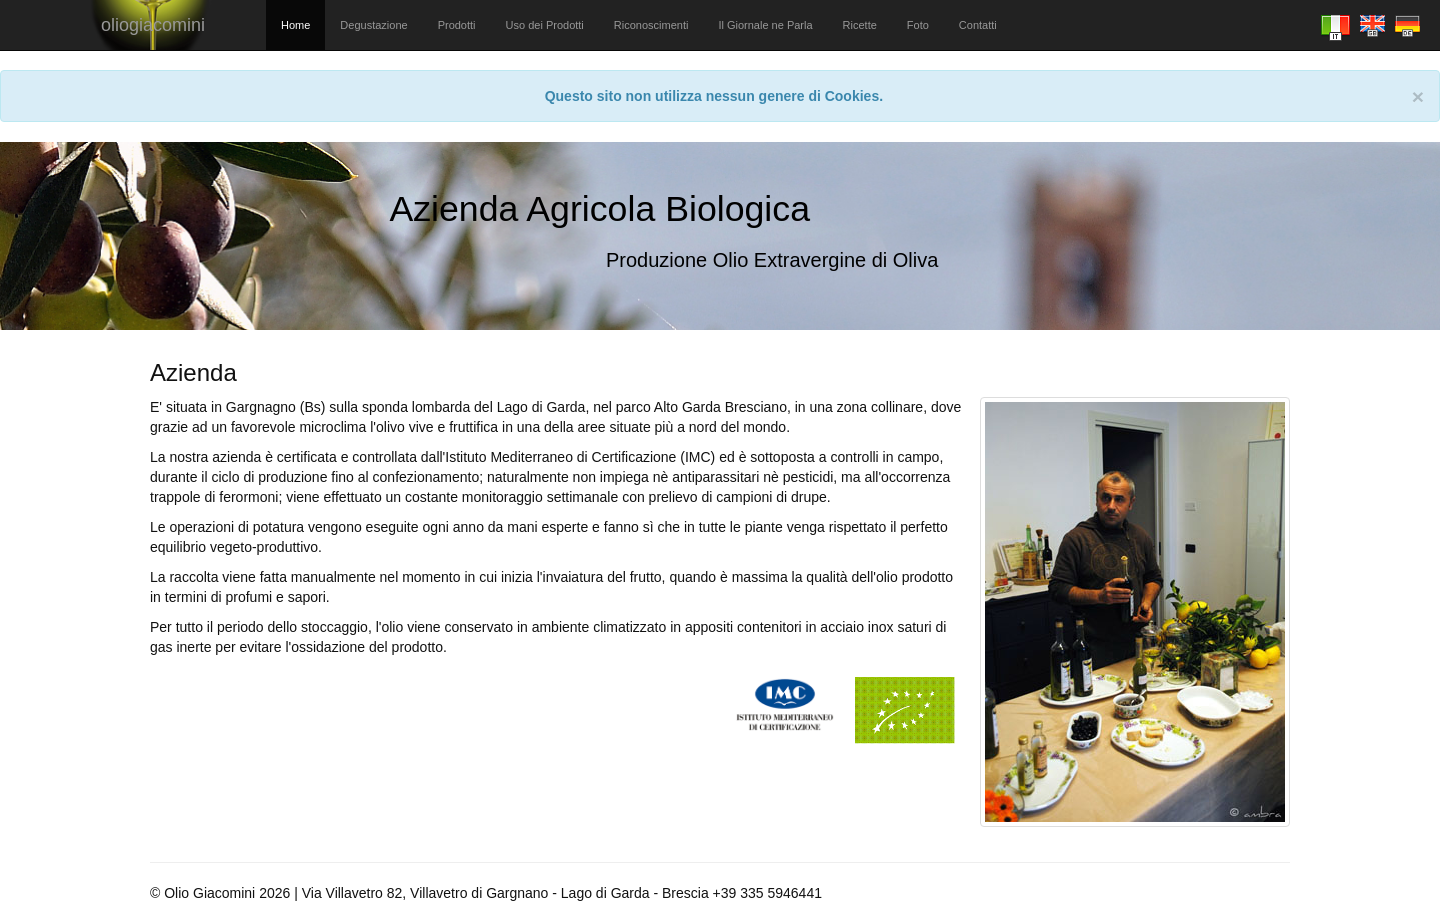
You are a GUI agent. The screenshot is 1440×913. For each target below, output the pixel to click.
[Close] (1418, 96)
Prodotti (457, 25)
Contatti (978, 25)
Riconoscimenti (651, 25)
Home (295, 25)
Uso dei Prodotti (545, 25)
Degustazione (373, 25)
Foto (918, 25)
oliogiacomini (153, 25)
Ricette (860, 25)
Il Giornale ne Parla (765, 25)
